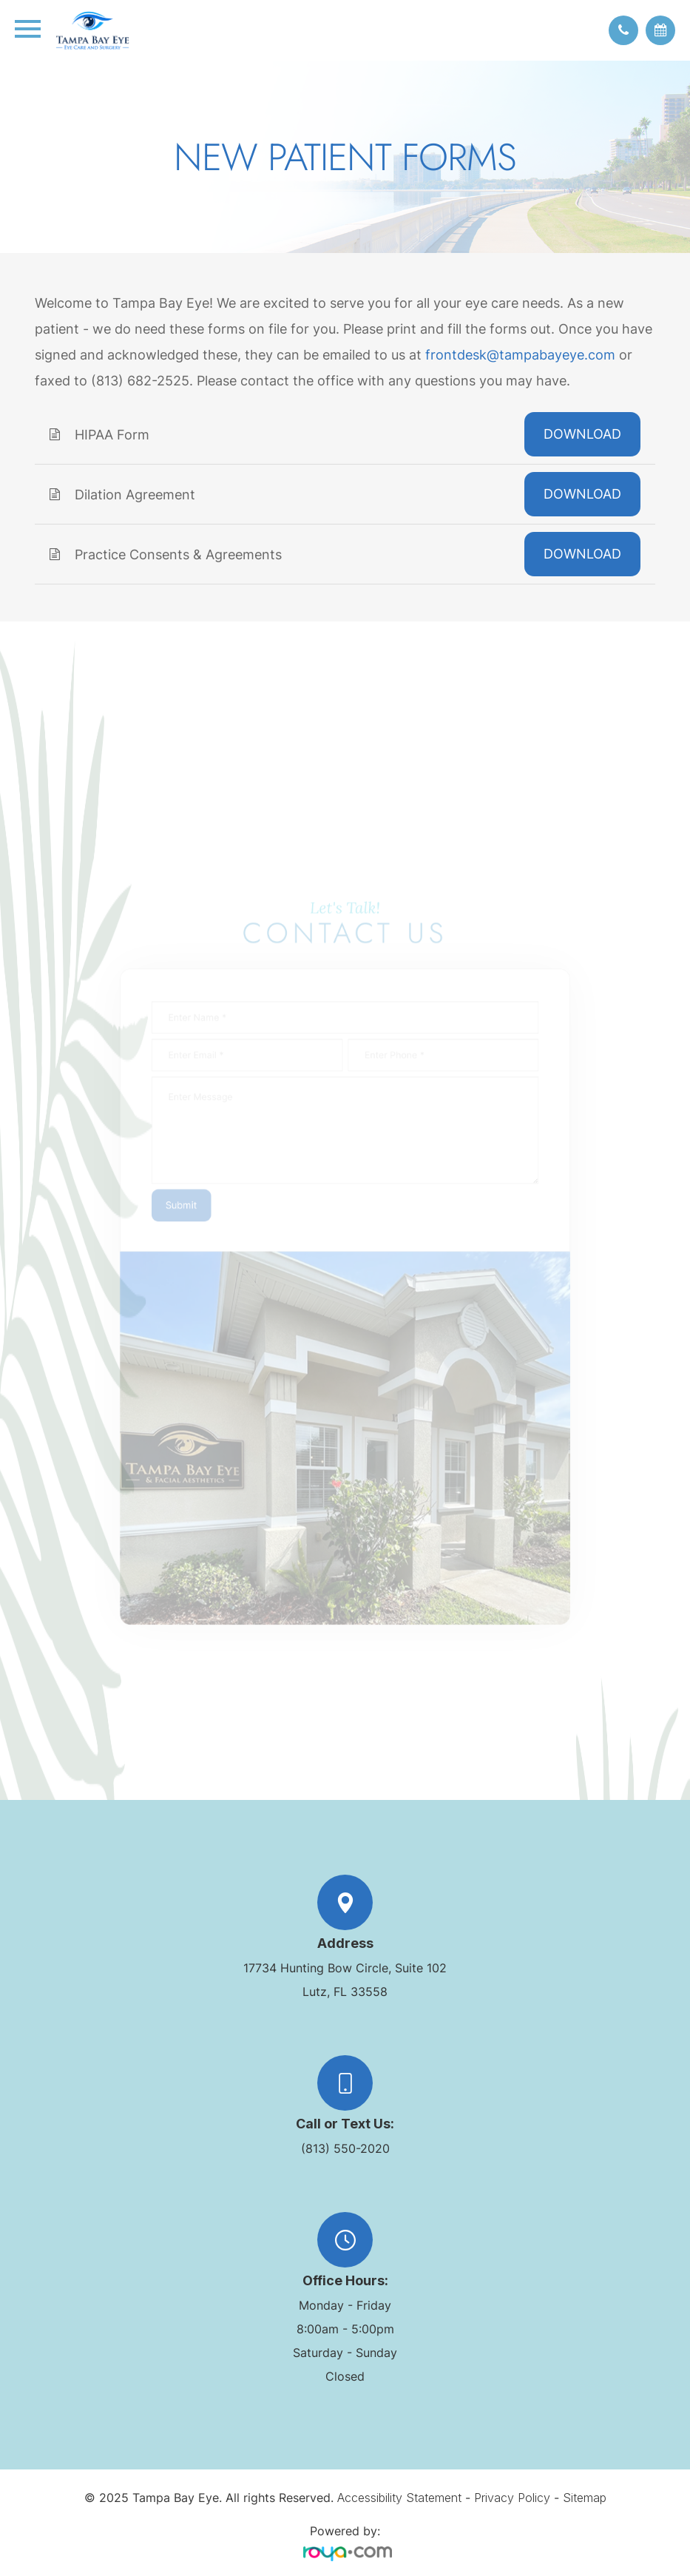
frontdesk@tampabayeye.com (520, 355)
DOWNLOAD (582, 434)
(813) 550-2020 (345, 2148)
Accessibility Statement (399, 2497)
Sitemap (584, 2497)
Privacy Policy (512, 2497)
